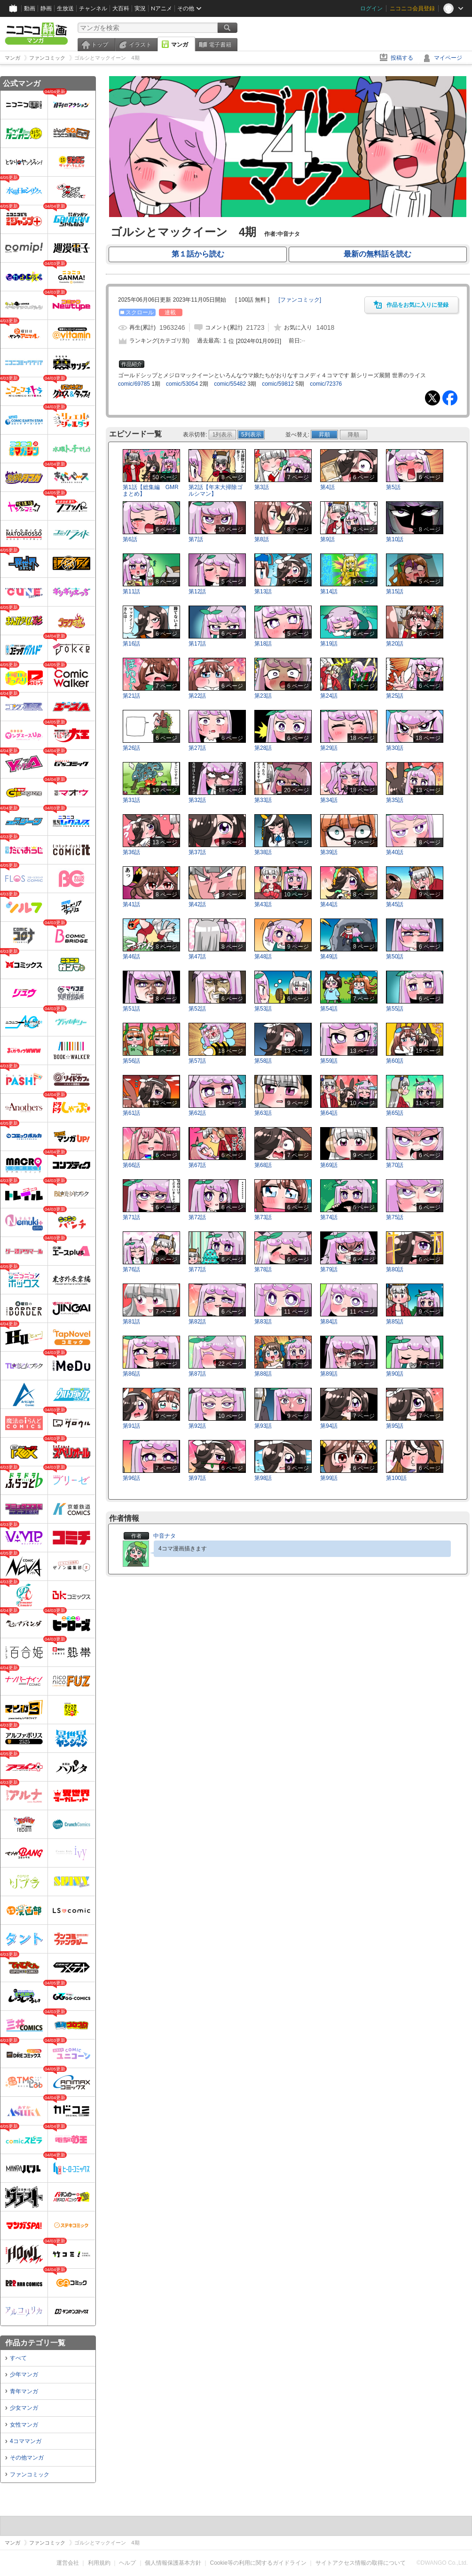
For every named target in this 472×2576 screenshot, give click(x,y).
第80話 (394, 1269)
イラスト (140, 44)
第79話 (329, 1269)
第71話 (131, 1217)
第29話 (329, 748)
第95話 (394, 1426)
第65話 (394, 1113)
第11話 (131, 591)
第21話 (131, 696)
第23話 (263, 696)
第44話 (329, 904)
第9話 (327, 539)
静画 (46, 8)
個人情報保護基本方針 (173, 2563)
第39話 (329, 852)
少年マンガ (24, 2374)
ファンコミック (29, 2474)
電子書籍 (220, 44)
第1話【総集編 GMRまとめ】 (151, 490)
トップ (99, 44)
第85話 (394, 1321)
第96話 (131, 1478)
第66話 (131, 1165)
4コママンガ (25, 2441)
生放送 (65, 8)
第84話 (329, 1321)
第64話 (329, 1113)
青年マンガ (24, 2391)
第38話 (263, 852)
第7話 (196, 539)
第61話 (131, 1113)
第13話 (263, 591)
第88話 (263, 1373)
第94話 (329, 1426)
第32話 (197, 800)
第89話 (329, 1373)
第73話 (263, 1217)
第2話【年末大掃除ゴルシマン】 (216, 490)
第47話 (197, 956)
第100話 (396, 1478)
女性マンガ (24, 2424)
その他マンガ (27, 2457)
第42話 (197, 904)
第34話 (329, 800)
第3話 (261, 487)
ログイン (371, 8)
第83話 (263, 1321)
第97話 (197, 1478)
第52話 (197, 1008)
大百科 (120, 8)
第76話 (131, 1269)
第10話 (394, 539)
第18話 (263, 643)
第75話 (394, 1217)
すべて (18, 2358)
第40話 (394, 852)
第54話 (329, 1008)
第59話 (329, 1061)
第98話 (263, 1478)
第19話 (329, 643)
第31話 (131, 800)
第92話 (197, 1426)
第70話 (394, 1165)
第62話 (197, 1113)
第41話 (131, 904)
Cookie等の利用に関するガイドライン (258, 2563)
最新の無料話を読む (377, 254)
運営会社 (67, 2563)
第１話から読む (198, 254)
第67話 (197, 1165)
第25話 (394, 696)
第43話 (263, 904)
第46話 (131, 956)
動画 (29, 8)
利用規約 (99, 2563)
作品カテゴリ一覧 (35, 2343)
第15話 (394, 591)
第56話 (131, 1061)
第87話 (197, 1373)
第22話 (197, 696)
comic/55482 (230, 384)
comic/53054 (182, 384)
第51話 (131, 1008)
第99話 (329, 1478)
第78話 (263, 1269)
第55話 (394, 1008)
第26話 (131, 748)
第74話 (329, 1217)
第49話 (329, 956)
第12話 (197, 591)
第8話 (261, 539)
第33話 (263, 800)
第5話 (393, 487)
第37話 (197, 852)
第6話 (130, 539)
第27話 (197, 748)
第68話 (263, 1165)
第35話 (394, 800)
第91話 (131, 1426)
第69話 (329, 1165)
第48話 (263, 956)
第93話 (263, 1426)
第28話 (263, 748)
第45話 (394, 904)
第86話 (131, 1373)
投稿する (402, 57)
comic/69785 (134, 384)
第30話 (394, 748)
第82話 (197, 1321)
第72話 (197, 1217)
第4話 (327, 487)
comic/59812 (278, 384)
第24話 (329, 696)
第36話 (131, 852)
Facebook (449, 397)
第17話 (197, 643)
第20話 (394, 643)
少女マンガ (24, 2408)
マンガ (179, 44)
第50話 (394, 956)
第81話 (131, 1321)
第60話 (394, 1061)
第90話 (394, 1373)
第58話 (263, 1061)
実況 (140, 8)
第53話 (263, 1008)
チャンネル (93, 8)
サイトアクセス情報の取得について (360, 2563)
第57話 (197, 1061)
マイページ (448, 57)
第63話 (263, 1113)
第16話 (131, 643)
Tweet (432, 397)
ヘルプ (127, 2563)
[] (299, 299)
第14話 (329, 591)
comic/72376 (326, 384)
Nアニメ (161, 8)
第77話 (197, 1269)
